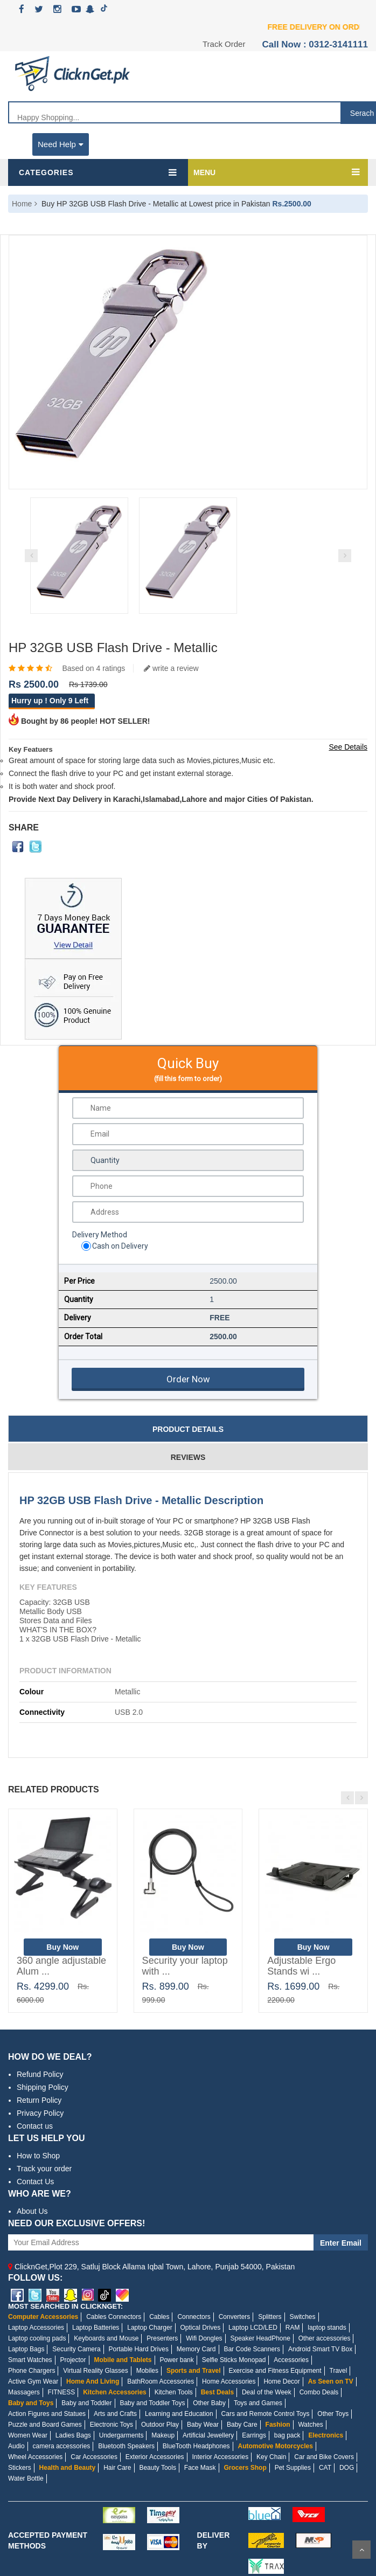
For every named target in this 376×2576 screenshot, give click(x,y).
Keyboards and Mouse (106, 2338)
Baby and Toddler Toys (152, 2403)
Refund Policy (40, 2074)
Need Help (60, 144)
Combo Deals (319, 2392)
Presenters (162, 2338)
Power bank (176, 2360)
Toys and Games (258, 2403)
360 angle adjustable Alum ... (61, 1966)
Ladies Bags (73, 2435)
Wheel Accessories (35, 2457)
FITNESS (61, 2392)
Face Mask (200, 2467)
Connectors (193, 2317)
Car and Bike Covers (324, 2457)
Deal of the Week (266, 2392)
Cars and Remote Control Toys (265, 2414)
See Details (348, 747)
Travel (338, 2370)
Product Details (188, 1429)
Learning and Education (179, 2414)
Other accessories (324, 2338)
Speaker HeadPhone (260, 2338)
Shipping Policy (42, 2087)
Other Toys (333, 2414)
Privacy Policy (40, 2113)
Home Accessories (228, 2381)
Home (22, 203)
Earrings (254, 2435)
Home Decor (281, 2381)
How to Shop (38, 2155)
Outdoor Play (160, 2424)
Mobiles (147, 2370)
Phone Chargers (31, 2370)
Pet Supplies (293, 2467)
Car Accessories (94, 2457)
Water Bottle (26, 2478)
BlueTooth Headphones (196, 2446)
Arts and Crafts (115, 2414)
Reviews (188, 1457)
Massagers (24, 2392)
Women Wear (27, 2435)
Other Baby (209, 2403)
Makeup (163, 2435)
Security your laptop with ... (185, 1966)
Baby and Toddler (86, 2403)
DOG (346, 2467)
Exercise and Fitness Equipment (275, 2370)
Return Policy (39, 2100)
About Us (32, 2211)
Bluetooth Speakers (126, 2446)
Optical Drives (200, 2327)
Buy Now (62, 1947)
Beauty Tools (157, 2467)
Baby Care (242, 2424)
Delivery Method (99, 1234)
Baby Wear (203, 2424)
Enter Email (340, 2243)
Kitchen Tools (174, 2392)
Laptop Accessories (36, 2327)
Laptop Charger (149, 2327)
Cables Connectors (113, 2317)
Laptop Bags (26, 2349)
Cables (159, 2317)
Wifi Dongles (204, 2338)
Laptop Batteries (95, 2327)
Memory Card (196, 2349)
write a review (171, 668)
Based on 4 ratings (93, 668)
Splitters (269, 2317)
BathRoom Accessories (160, 2381)
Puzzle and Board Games (45, 2424)
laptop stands (327, 2327)
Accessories (291, 2360)
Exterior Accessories (155, 2457)
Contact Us (35, 2181)
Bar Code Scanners (252, 2349)
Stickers (19, 2467)
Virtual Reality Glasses (95, 2370)
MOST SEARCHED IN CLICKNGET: (65, 2306)
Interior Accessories (220, 2457)
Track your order (44, 2168)
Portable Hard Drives (139, 2349)
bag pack (287, 2435)
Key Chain (271, 2457)
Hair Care (117, 2467)
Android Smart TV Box (320, 2349)
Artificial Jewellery (208, 2435)
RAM (293, 2327)
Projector (73, 2360)
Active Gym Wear (33, 2381)
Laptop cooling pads (37, 2338)
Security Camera (76, 2349)
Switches (302, 2317)
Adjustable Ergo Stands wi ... (301, 1966)
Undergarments (121, 2435)
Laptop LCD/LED (252, 2327)
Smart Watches (30, 2360)
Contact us (35, 2126)
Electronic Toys (111, 2424)
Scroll (361, 2549)
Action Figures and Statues (47, 2414)
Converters (234, 2317)
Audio (16, 2446)
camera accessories (61, 2446)
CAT (325, 2467)
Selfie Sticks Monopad (234, 2360)
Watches (310, 2424)
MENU (204, 172)
